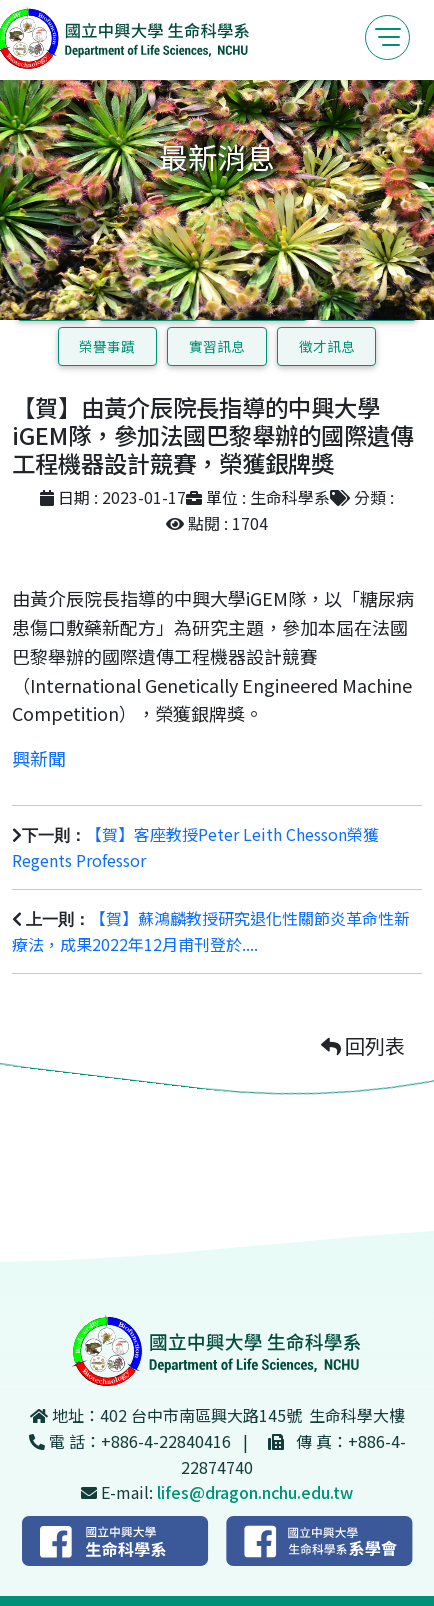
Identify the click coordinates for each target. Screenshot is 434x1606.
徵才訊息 (327, 346)
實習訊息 (217, 346)
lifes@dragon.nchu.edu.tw (255, 1492)
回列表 (363, 1045)
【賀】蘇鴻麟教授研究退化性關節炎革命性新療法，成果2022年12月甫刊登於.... (211, 931)
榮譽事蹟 (107, 346)
